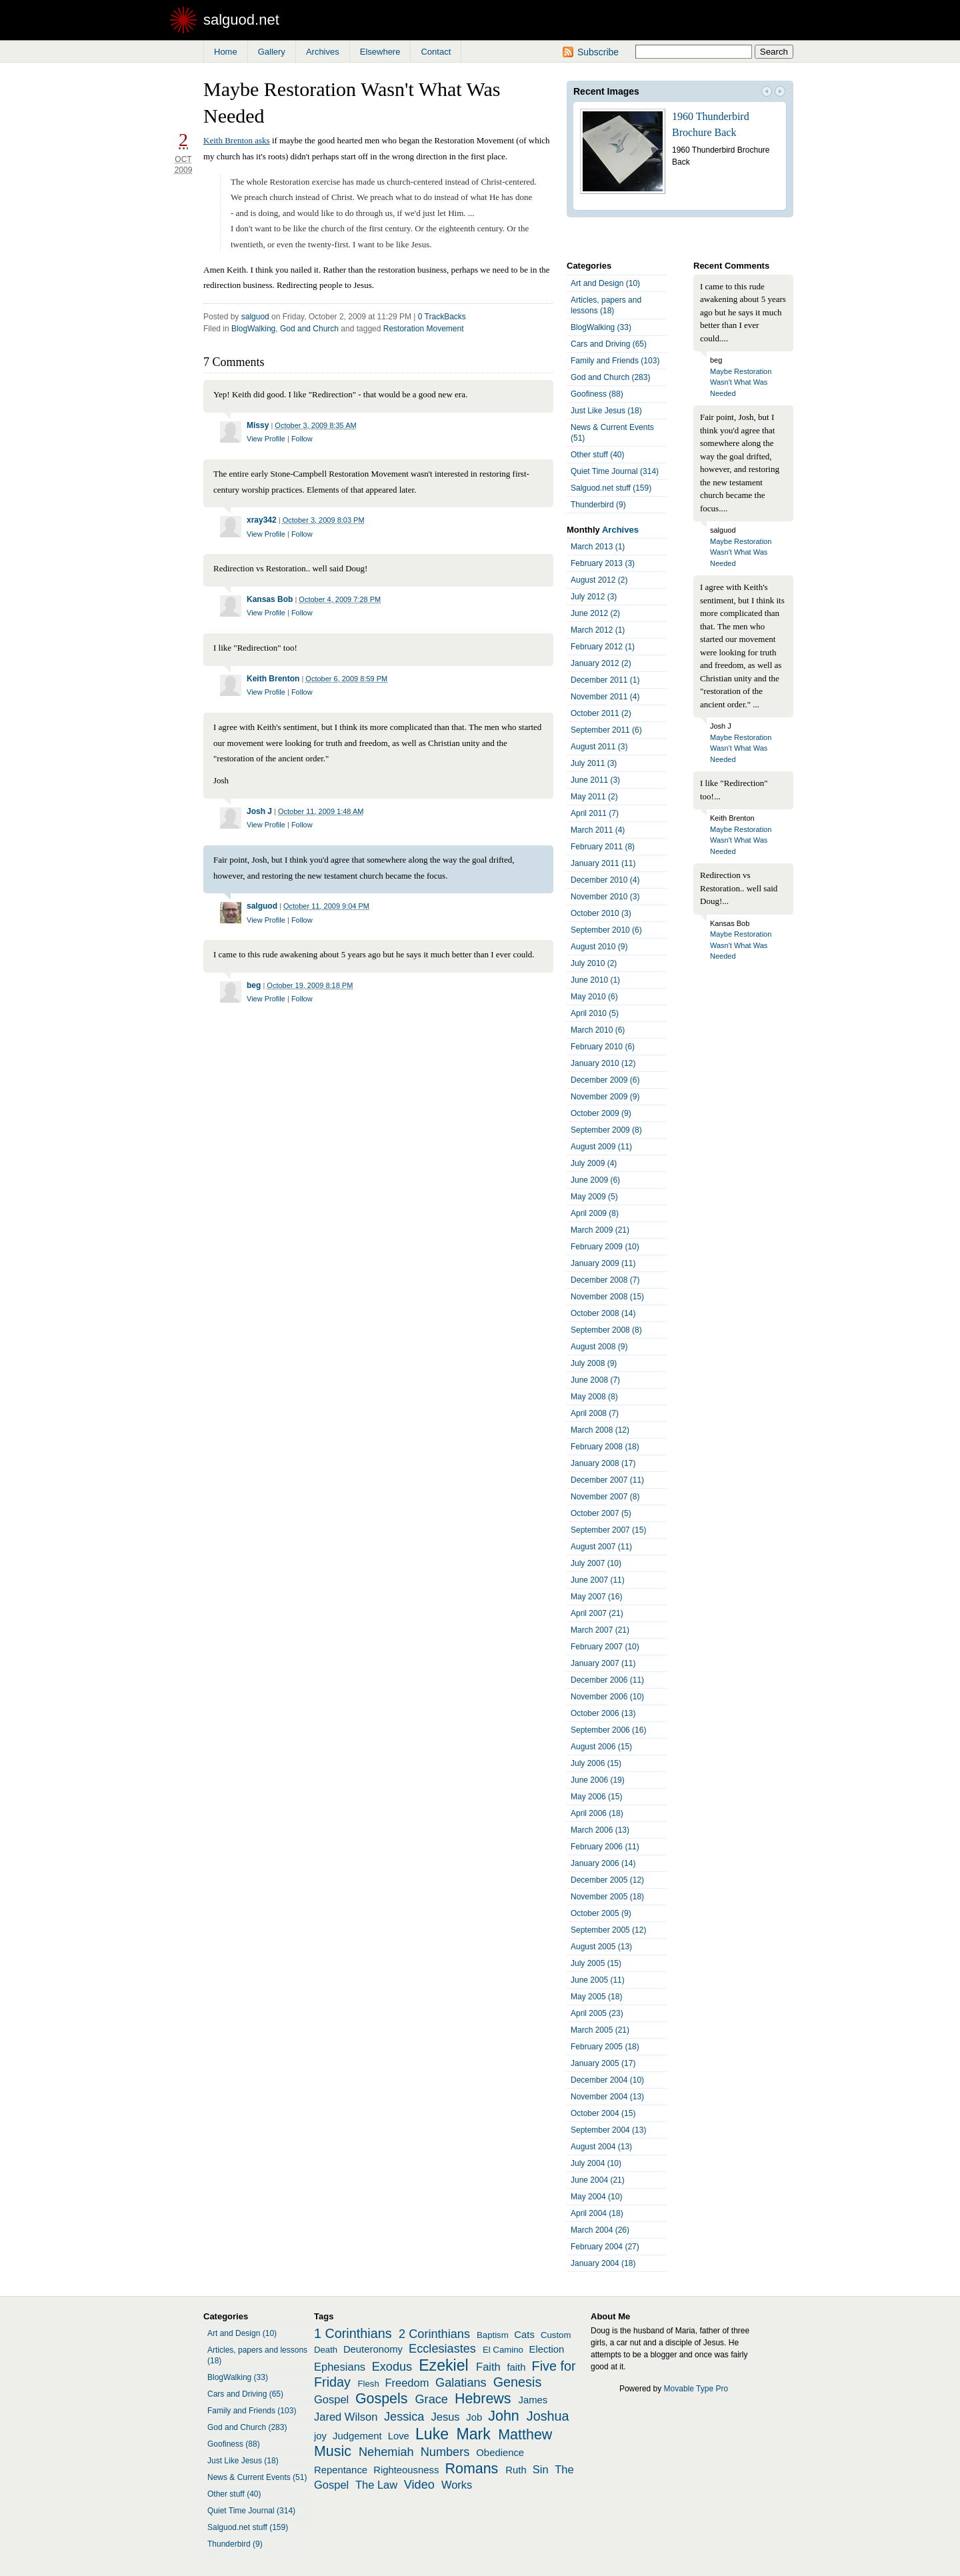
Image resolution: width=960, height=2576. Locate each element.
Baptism (493, 2335)
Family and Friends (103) (615, 360)
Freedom (407, 2383)
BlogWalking (253, 328)
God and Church (309, 328)
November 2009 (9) (605, 1096)
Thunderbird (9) (598, 504)
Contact (436, 52)
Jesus (445, 2417)
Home (225, 52)
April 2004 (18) (597, 2213)
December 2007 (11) (607, 1480)
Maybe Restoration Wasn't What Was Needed (740, 382)
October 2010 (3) (601, 913)
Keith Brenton (273, 678)
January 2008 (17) (603, 1463)
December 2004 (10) (607, 2080)
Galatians (461, 2382)
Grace (431, 2399)
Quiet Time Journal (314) (615, 471)
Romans (472, 2469)
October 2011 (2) (601, 713)
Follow (302, 439)
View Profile (266, 439)
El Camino (503, 2350)
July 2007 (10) (596, 1563)
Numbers (445, 2452)
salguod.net (241, 19)
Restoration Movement (423, 328)
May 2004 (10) (596, 2196)
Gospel (331, 2399)
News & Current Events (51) (612, 433)
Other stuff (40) (597, 454)
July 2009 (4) (594, 1163)
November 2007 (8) (605, 1496)
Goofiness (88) (597, 394)
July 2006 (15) (596, 1763)
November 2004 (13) (607, 2096)
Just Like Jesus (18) (606, 410)
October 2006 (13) (603, 1713)
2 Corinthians (434, 2334)
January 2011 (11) (603, 863)
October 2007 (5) (601, 1513)
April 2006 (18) (597, 1813)
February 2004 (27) (605, 2246)
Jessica (404, 2416)
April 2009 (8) (595, 1213)
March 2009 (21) (600, 1230)
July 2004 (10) (596, 2163)
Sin (541, 2469)
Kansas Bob (270, 599)
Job (474, 2417)
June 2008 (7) (595, 1380)
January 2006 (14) (603, 1863)
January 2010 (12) (603, 1063)
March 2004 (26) (600, 2230)
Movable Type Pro (696, 2388)
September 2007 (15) (608, 1530)
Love (398, 2436)
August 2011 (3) (599, 746)
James (533, 2400)
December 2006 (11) (607, 1680)
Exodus (392, 2366)
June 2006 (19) (598, 1780)
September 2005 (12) (608, 1930)
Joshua (548, 2416)
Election (547, 2349)
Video (419, 2484)
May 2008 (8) (594, 1396)
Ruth (515, 2470)
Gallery (271, 52)
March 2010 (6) (598, 1030)
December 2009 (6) (605, 1080)
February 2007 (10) (605, 1646)
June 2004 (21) (598, 2180)
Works (456, 2485)
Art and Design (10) (605, 283)
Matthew (525, 2435)
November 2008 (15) (607, 1296)
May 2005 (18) (596, 1996)
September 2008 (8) (606, 1330)
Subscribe (598, 52)
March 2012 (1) (598, 630)
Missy (258, 425)
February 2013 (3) (603, 563)
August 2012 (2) (599, 580)
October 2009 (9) (601, 1113)
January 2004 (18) (603, 2263)
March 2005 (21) (600, 2030)
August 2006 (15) (601, 1746)
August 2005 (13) (601, 1946)
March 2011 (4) (598, 830)
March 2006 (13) (600, 1830)
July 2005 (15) (596, 1963)
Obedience (500, 2452)
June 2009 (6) (595, 1180)
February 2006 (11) (605, 1846)
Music (332, 2451)
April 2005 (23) (597, 2013)
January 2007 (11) (603, 1663)
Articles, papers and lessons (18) (606, 305)
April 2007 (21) (597, 1613)
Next (780, 92)
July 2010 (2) (594, 963)
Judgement (357, 2436)
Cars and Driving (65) (609, 344)
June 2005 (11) (598, 1980)
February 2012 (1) (603, 646)
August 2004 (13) (601, 2146)
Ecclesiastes (442, 2348)
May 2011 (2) (594, 796)
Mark (474, 2434)
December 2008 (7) (605, 1280)
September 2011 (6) (606, 730)
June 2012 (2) (595, 613)
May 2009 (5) (594, 1196)
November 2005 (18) (607, 1896)
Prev (766, 92)
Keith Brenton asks (236, 140)
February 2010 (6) (603, 1046)
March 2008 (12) (600, 1430)
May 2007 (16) (596, 1596)
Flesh (368, 2384)
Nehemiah (386, 2452)
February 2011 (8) (603, 846)
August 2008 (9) (599, 1346)
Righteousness (406, 2470)
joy (320, 2436)
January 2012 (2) (601, 663)
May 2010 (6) (594, 996)
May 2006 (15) (596, 1796)
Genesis (517, 2382)
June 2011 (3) (595, 780)
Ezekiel (443, 2365)
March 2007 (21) (600, 1630)
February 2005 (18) (605, 2046)
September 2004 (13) (608, 2130)
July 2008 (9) (594, 1363)
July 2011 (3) (594, 763)
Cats (524, 2334)
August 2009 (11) (601, 1146)
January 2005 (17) (603, 2063)
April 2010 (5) (595, 1013)
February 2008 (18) (605, 1446)
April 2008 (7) (595, 1413)
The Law (376, 2485)
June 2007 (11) (598, 1580)
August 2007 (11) (601, 1546)
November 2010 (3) (605, 896)
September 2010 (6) (606, 930)
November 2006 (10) (607, 1696)
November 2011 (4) (605, 696)
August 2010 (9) (599, 946)
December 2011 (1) (605, 680)
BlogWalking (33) (601, 327)
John (503, 2416)
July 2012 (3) (594, 596)
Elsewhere (380, 52)
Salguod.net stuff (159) (611, 488)
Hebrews (483, 2399)
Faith (488, 2367)
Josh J (259, 811)
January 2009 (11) (603, 1263)
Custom (556, 2335)
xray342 (262, 520)
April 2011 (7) (595, 813)
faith (516, 2367)
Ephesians (339, 2367)
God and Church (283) (610, 377)
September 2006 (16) (608, 1730)
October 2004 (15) (603, 2113)
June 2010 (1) (595, 980)
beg (254, 985)
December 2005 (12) (607, 1880)
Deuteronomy (373, 2349)
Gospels (381, 2399)
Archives (322, 52)
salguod (255, 316)
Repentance (340, 2470)
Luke (432, 2434)
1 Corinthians (353, 2333)
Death (325, 2350)
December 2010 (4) (605, 880)
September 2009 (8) (606, 1130)
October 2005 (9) (601, 1913)
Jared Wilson (345, 2417)
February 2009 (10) (605, 1246)
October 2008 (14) (603, 1313)
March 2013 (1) (598, 546)
